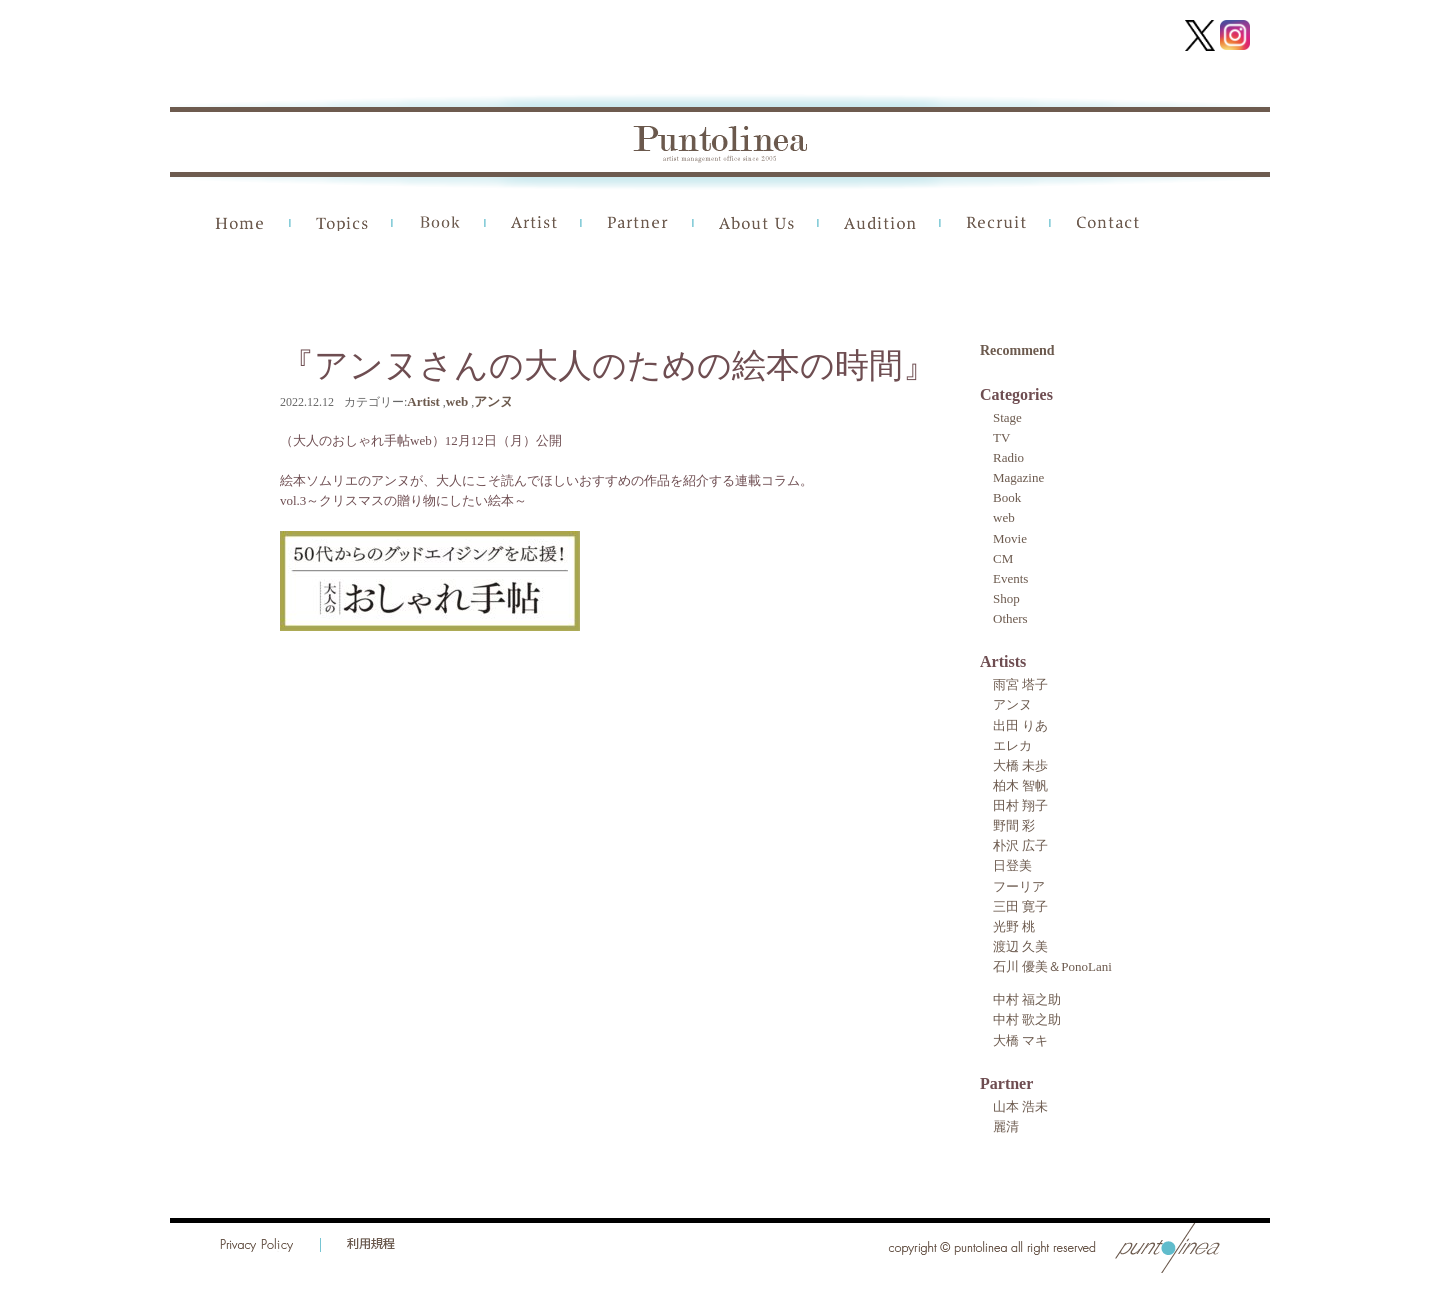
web (457, 401)
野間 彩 (1014, 825)
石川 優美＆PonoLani (1052, 966)
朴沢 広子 (1020, 845)
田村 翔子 (1020, 805)
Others (1010, 618)
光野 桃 (1014, 926)
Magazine (1018, 477)
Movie (1010, 538)
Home (240, 223)
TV (1001, 437)
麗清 (1006, 1126)
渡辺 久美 (1020, 946)
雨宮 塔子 (1020, 684)
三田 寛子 (1020, 906)
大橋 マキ (1020, 1040)
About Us (756, 223)
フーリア (1019, 886)
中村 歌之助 (1027, 1019)
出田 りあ (1020, 725)
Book (439, 223)
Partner (638, 223)
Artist (534, 223)
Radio (1008, 457)
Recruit (996, 223)
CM (1003, 558)
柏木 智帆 (1020, 785)
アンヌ (493, 401)
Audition (880, 223)
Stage (1007, 417)
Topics (342, 223)
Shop (1006, 598)
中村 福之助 (1027, 999)
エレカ (1012, 745)
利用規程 (371, 1245)
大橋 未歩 (1020, 765)
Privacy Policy (257, 1245)
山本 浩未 (1020, 1106)
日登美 (1012, 865)
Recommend (1017, 350)
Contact (1108, 223)
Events (1010, 578)
